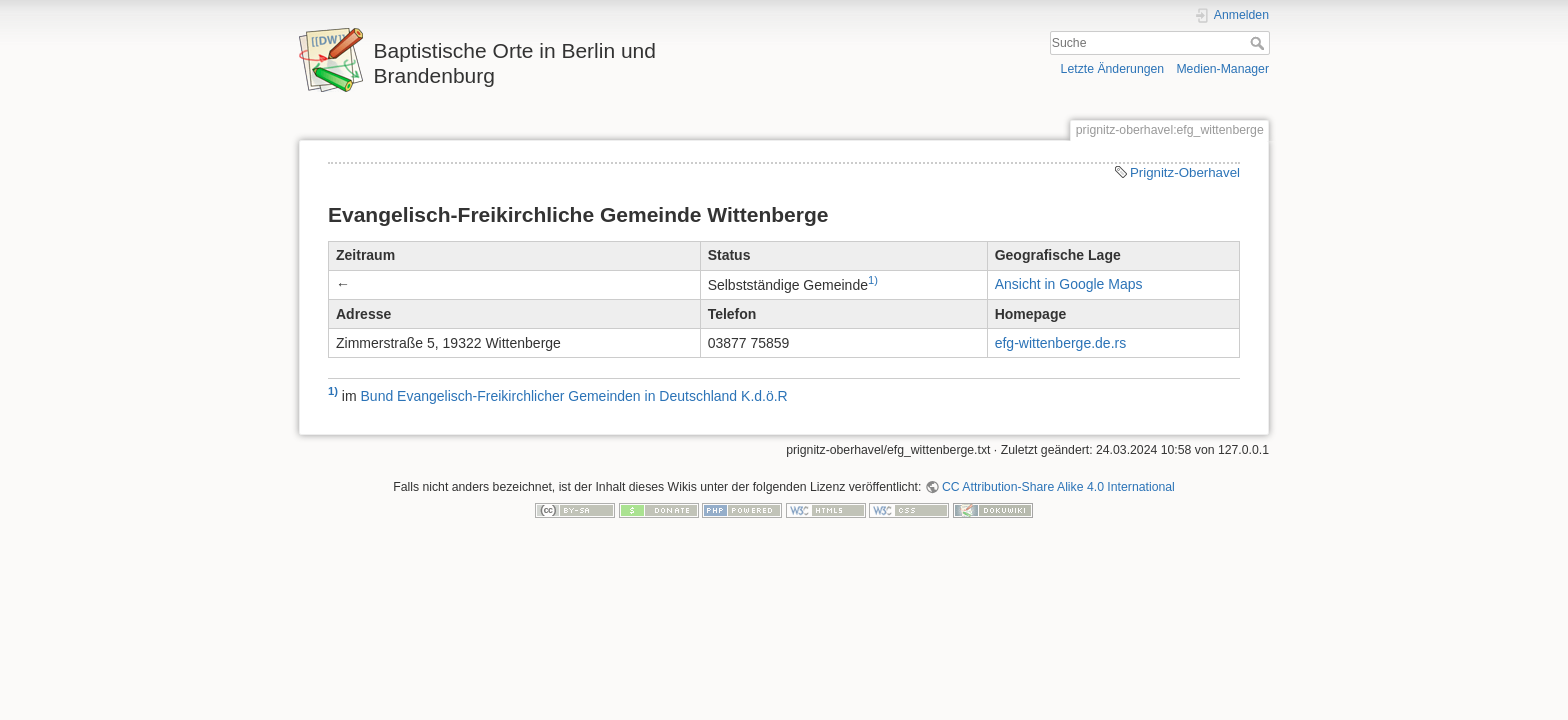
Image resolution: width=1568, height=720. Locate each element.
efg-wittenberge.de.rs (1061, 343)
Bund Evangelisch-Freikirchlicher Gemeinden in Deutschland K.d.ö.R (574, 396)
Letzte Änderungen (1113, 69)
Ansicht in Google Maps (1069, 284)
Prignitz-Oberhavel (1185, 172)
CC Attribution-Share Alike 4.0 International (1058, 487)
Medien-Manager (1222, 69)
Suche (1259, 43)
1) (873, 280)
